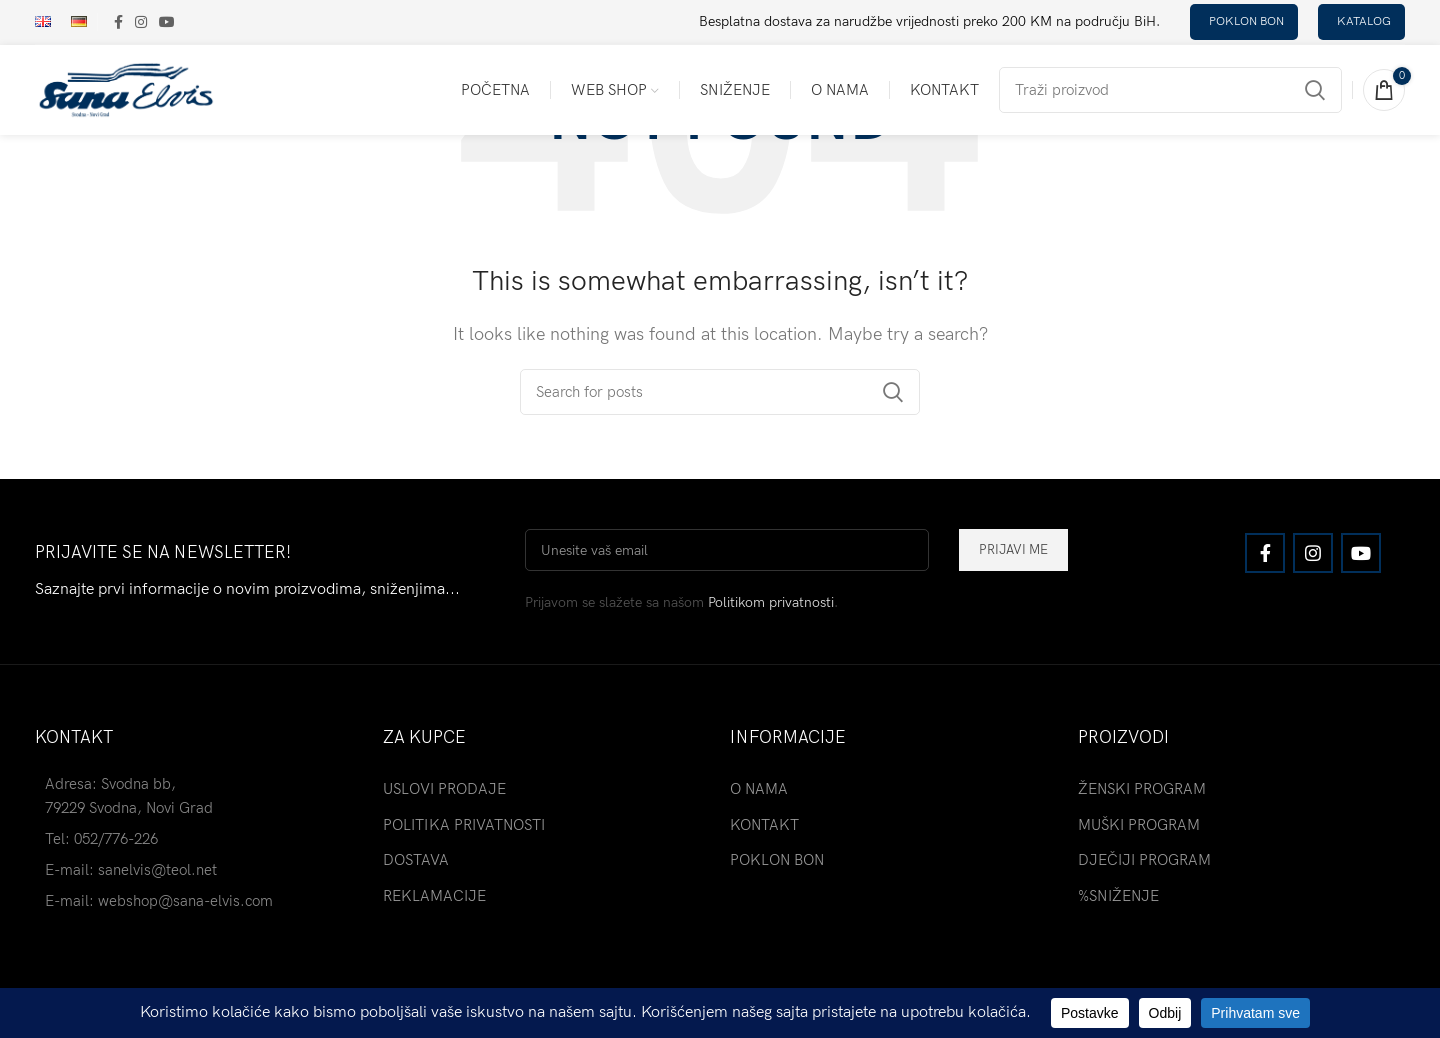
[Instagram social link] (141, 22)
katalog (1364, 21)
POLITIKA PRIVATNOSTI (464, 825)
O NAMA (759, 789)
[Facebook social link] (118, 22)
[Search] (1170, 90)
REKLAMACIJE (434, 896)
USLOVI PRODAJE (444, 789)
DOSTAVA (416, 860)
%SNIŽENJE (1118, 896)
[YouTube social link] (167, 22)
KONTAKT (764, 825)
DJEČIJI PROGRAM (1144, 860)
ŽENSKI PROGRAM (1142, 789)
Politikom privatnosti (771, 602)
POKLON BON (777, 860)
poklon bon (1246, 21)
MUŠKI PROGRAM (1139, 825)
